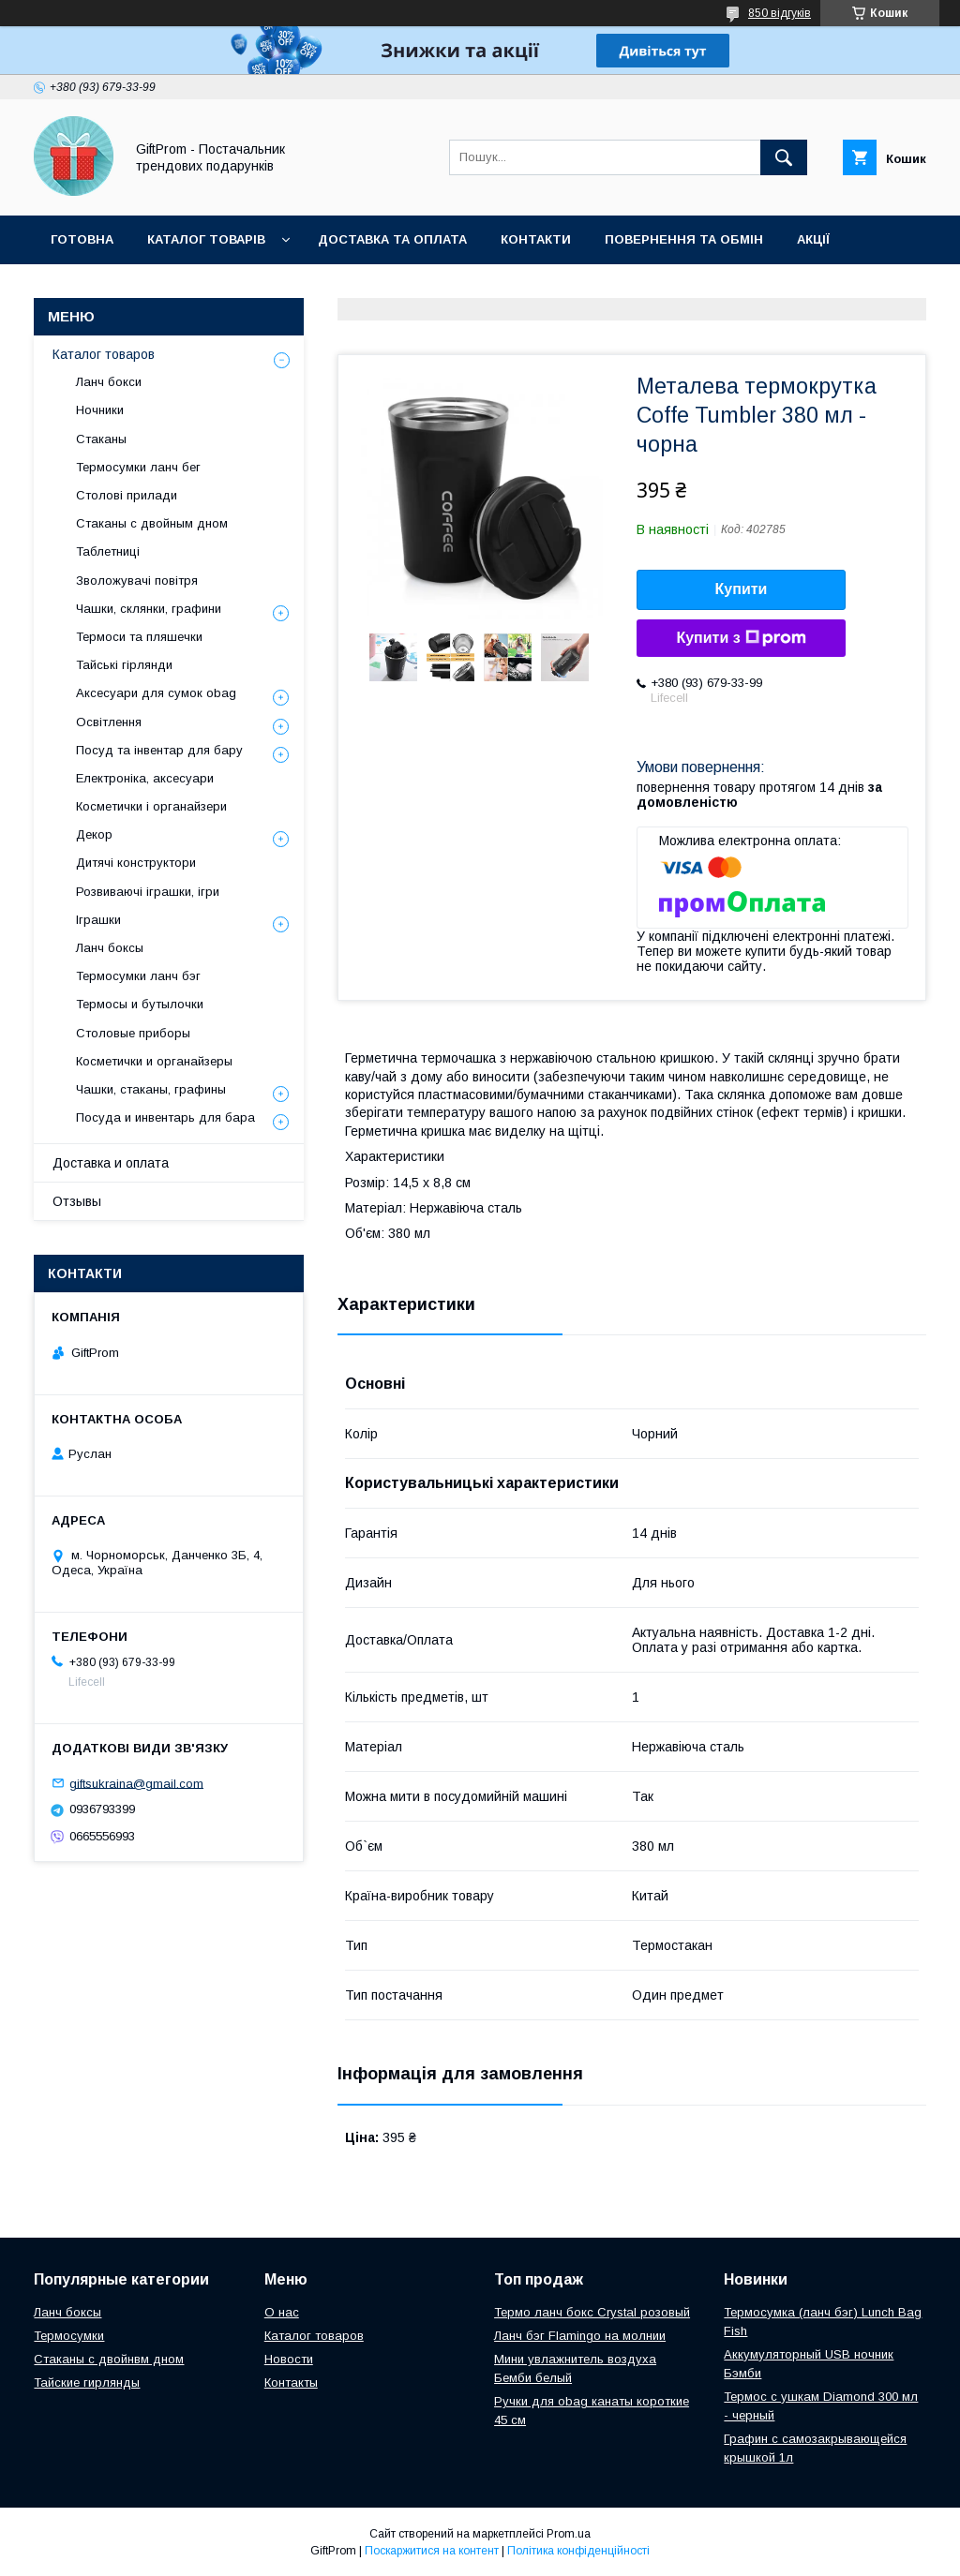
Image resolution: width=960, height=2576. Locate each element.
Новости (288, 2359)
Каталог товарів (206, 239)
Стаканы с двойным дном (152, 523)
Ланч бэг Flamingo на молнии (580, 2336)
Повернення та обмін (684, 239)
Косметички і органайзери (151, 806)
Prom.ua (569, 2533)
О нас (281, 2312)
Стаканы (101, 439)
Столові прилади (126, 495)
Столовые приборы (133, 1033)
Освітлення (109, 722)
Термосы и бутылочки (139, 1004)
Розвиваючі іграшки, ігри (147, 892)
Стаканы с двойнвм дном (109, 2359)
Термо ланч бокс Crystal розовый (592, 2312)
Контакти (536, 239)
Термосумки (69, 2336)
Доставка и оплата (110, 1162)
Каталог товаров (103, 354)
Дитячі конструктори (136, 863)
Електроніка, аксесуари (145, 778)
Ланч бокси (109, 382)
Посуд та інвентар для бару (159, 750)
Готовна (82, 239)
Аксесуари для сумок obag (156, 693)
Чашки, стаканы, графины (151, 1089)
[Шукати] (783, 157)
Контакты (291, 2382)
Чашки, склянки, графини (148, 609)
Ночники (100, 410)
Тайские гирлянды (87, 2382)
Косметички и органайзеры (154, 1061)
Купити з (740, 638)
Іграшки (98, 920)
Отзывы (76, 1201)
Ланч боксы (109, 948)
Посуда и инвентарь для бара (165, 1117)
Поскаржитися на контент (432, 2550)
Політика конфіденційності (578, 2550)
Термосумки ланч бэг (138, 976)
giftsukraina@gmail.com (136, 1783)
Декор (94, 834)
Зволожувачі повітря (137, 580)
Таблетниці (108, 551)
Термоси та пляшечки (139, 637)
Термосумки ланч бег (138, 467)
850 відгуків (779, 13)
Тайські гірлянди (124, 665)
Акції (813, 239)
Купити (741, 589)
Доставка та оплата (392, 239)
